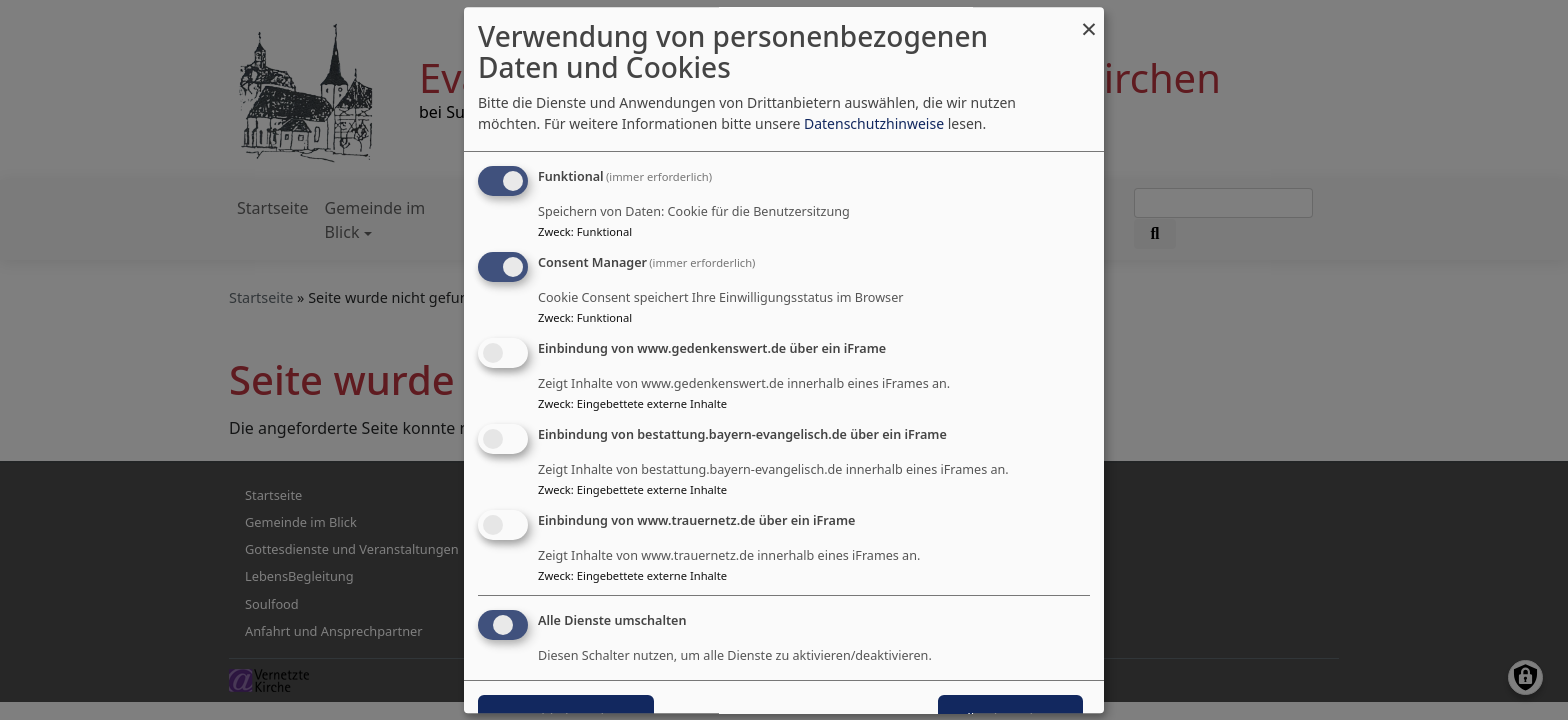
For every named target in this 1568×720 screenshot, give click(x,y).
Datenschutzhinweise (874, 124)
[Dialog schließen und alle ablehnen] (1089, 19)
